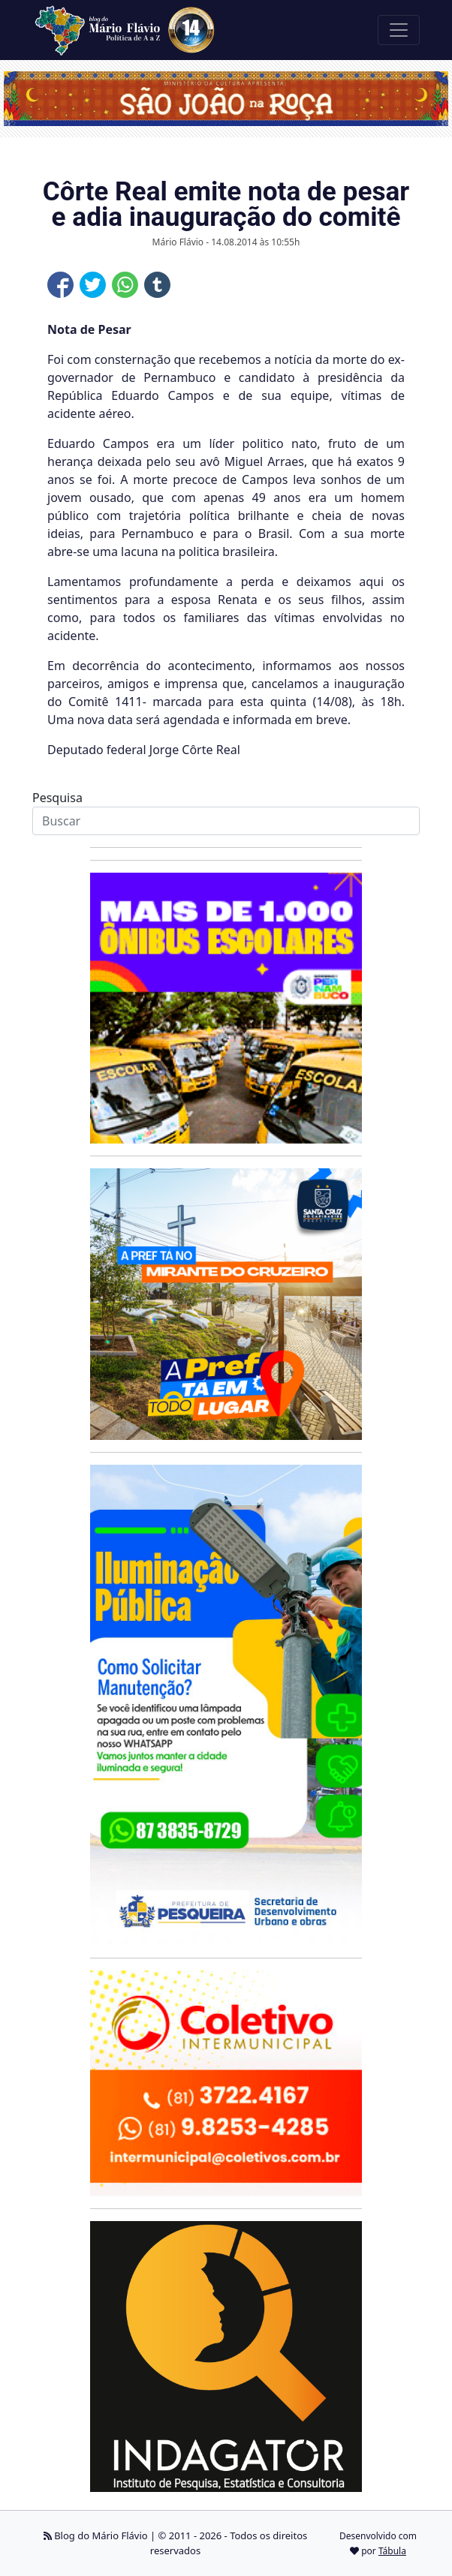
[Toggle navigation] (399, 30)
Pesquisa (57, 797)
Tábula (392, 2550)
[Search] (226, 821)
